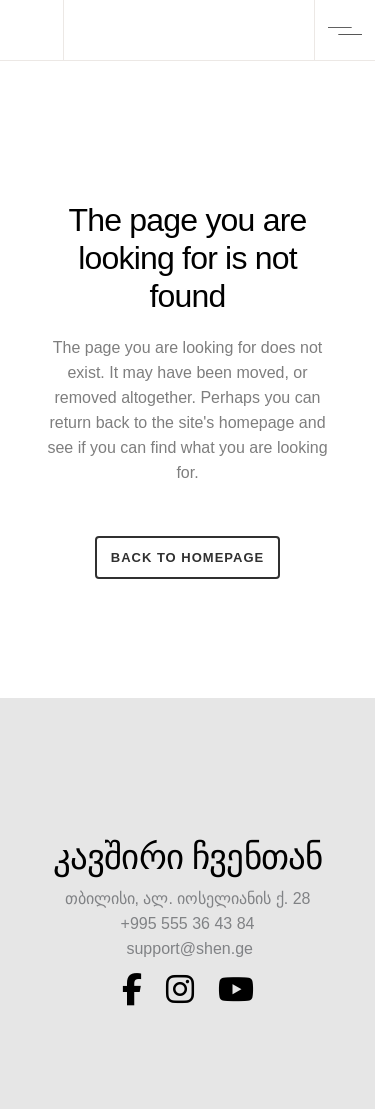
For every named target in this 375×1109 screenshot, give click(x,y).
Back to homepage (187, 557)
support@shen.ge (187, 948)
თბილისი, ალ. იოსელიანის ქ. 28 (188, 898)
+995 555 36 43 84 (188, 923)
